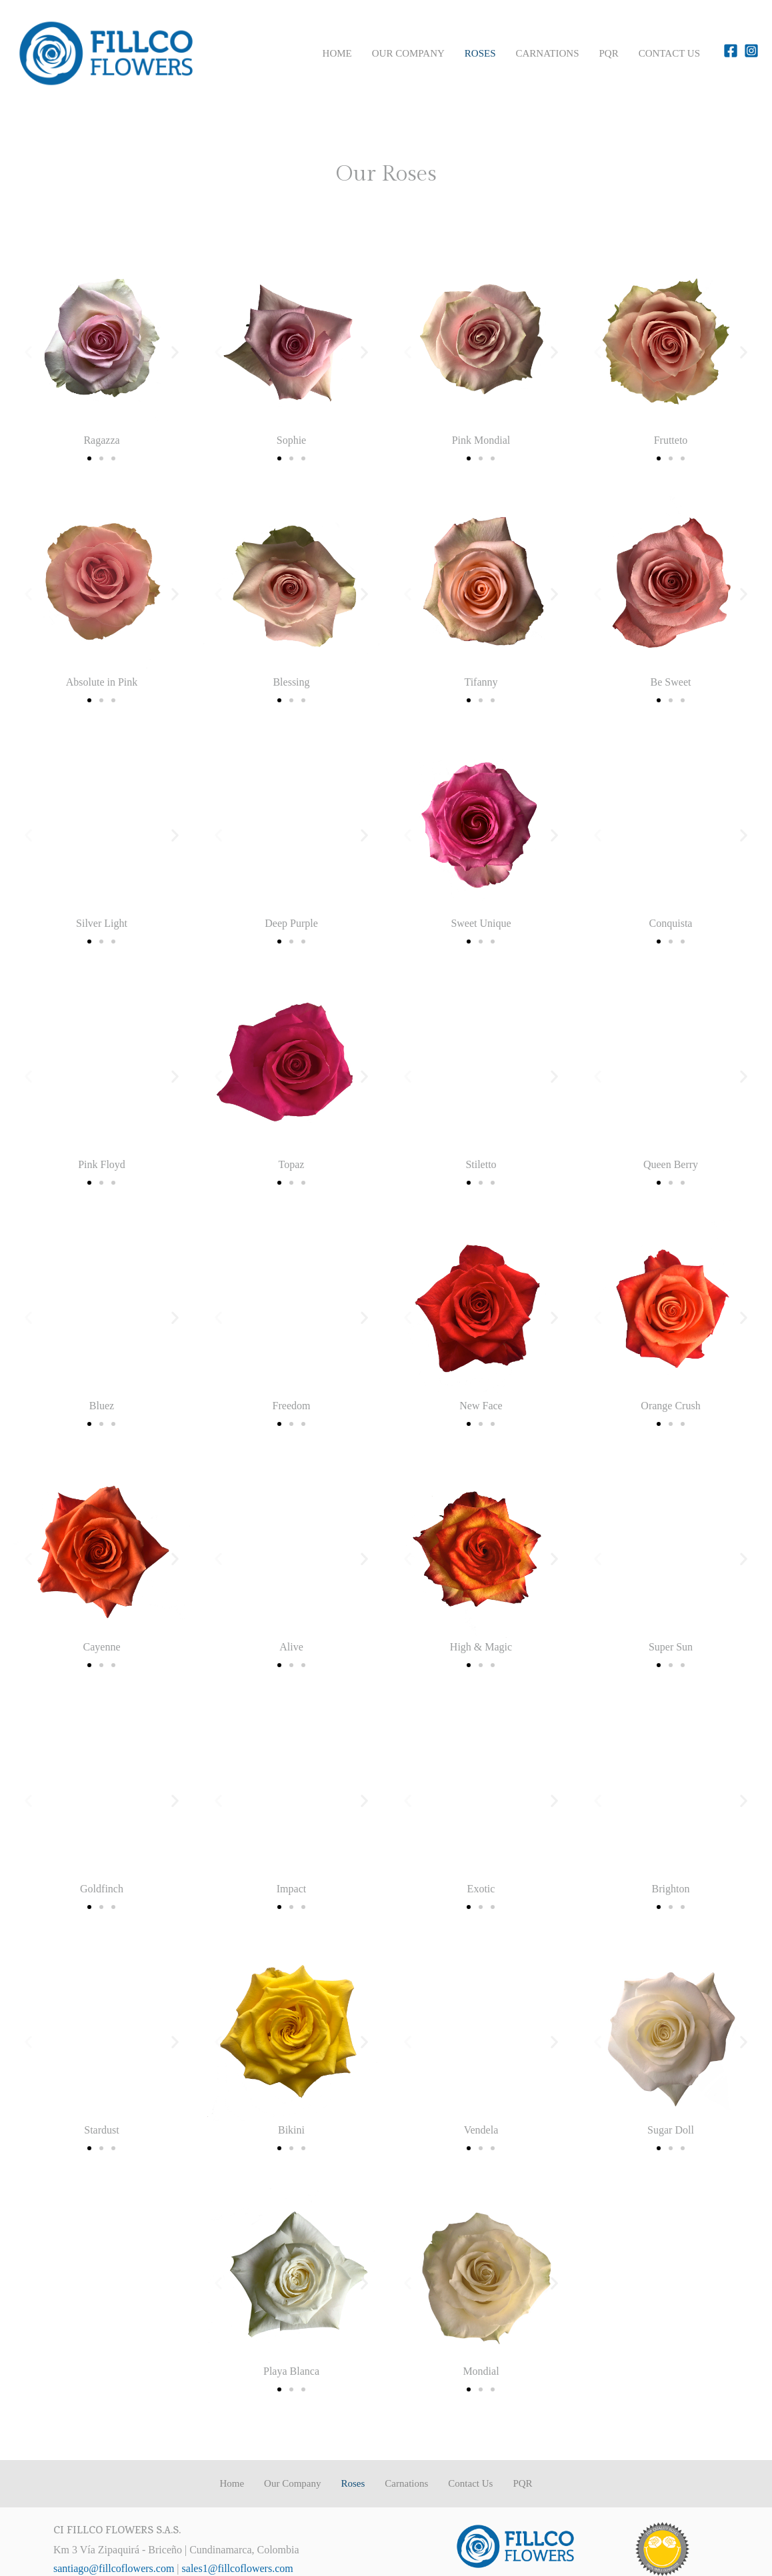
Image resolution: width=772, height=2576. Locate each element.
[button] (28, 352)
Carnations (547, 53)
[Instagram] (751, 50)
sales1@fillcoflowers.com (237, 2568)
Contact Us (669, 53)
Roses (480, 53)
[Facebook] (730, 50)
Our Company (408, 53)
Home (337, 53)
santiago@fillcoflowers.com (113, 2568)
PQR (609, 53)
